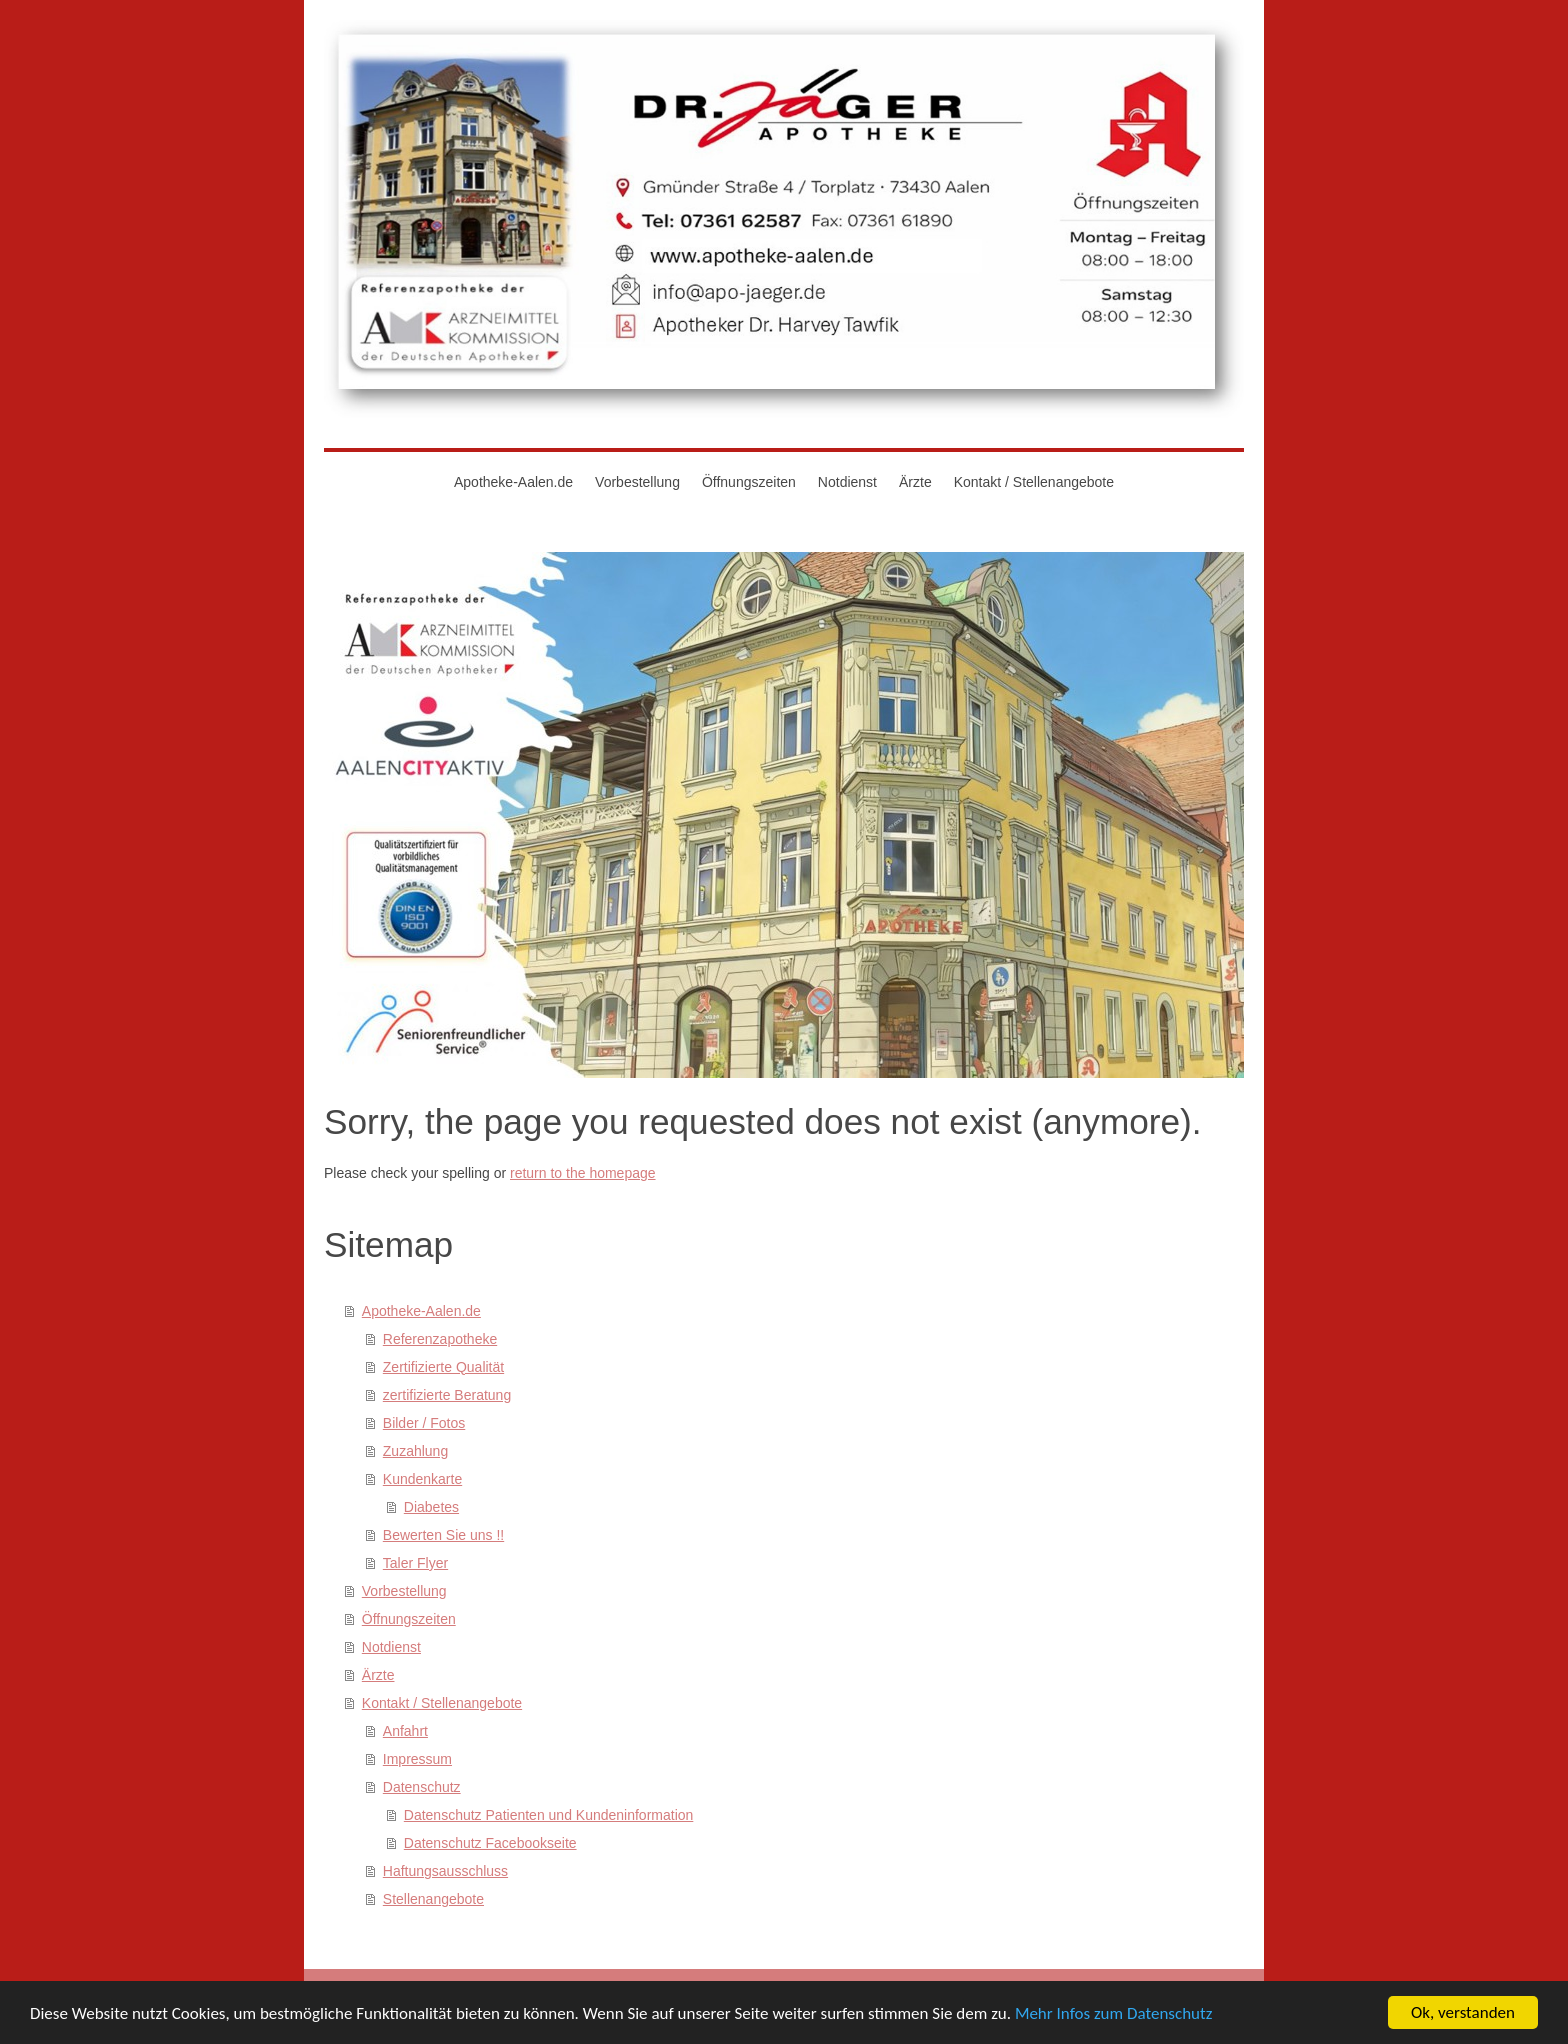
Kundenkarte (422, 1479)
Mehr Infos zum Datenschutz (1114, 2017)
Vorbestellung (404, 1591)
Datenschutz (422, 1787)
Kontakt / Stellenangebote (442, 1703)
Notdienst (391, 1647)
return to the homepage (583, 1173)
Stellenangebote (433, 1899)
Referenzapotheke (440, 1339)
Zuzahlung (415, 1451)
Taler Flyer (415, 1563)
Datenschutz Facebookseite (490, 1843)
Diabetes (431, 1507)
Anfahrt (405, 1731)
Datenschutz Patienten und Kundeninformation (549, 1815)
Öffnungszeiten (409, 1619)
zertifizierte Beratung (447, 1395)
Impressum (417, 1759)
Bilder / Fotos (424, 1423)
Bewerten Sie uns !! (443, 1535)
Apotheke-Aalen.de (421, 1311)
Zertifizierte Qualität (443, 1367)
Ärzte (378, 1675)
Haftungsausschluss (445, 1871)
